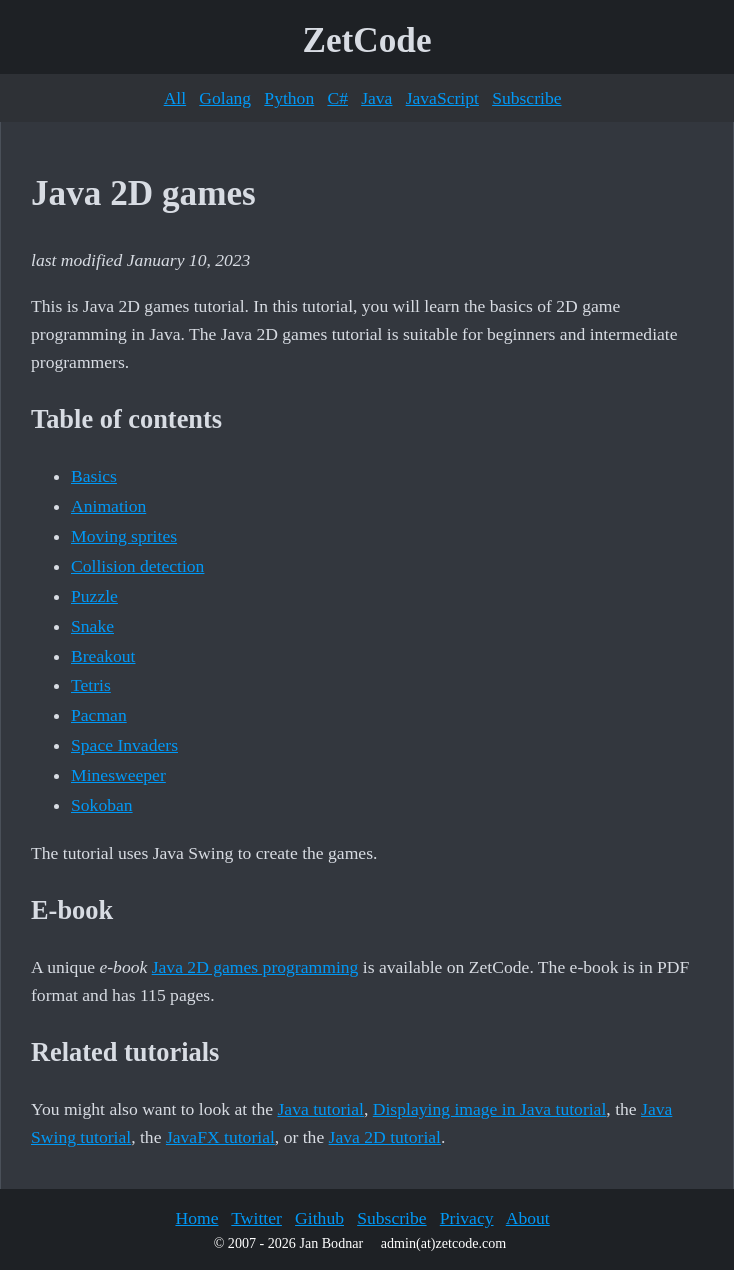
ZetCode (367, 40)
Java (376, 98)
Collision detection (137, 566)
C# (337, 98)
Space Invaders (124, 745)
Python (289, 98)
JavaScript (442, 98)
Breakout (103, 656)
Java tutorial (320, 1109)
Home (196, 1218)
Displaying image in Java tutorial (490, 1109)
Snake (92, 626)
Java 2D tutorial (385, 1137)
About (528, 1218)
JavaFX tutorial (220, 1137)
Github (319, 1218)
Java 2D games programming (255, 967)
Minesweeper (118, 775)
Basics (94, 476)
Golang (225, 98)
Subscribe (526, 98)
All (175, 98)
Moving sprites (124, 536)
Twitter (256, 1218)
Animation (108, 506)
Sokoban (102, 805)
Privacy (467, 1218)
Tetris (91, 685)
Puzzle (94, 596)
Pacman (99, 715)
